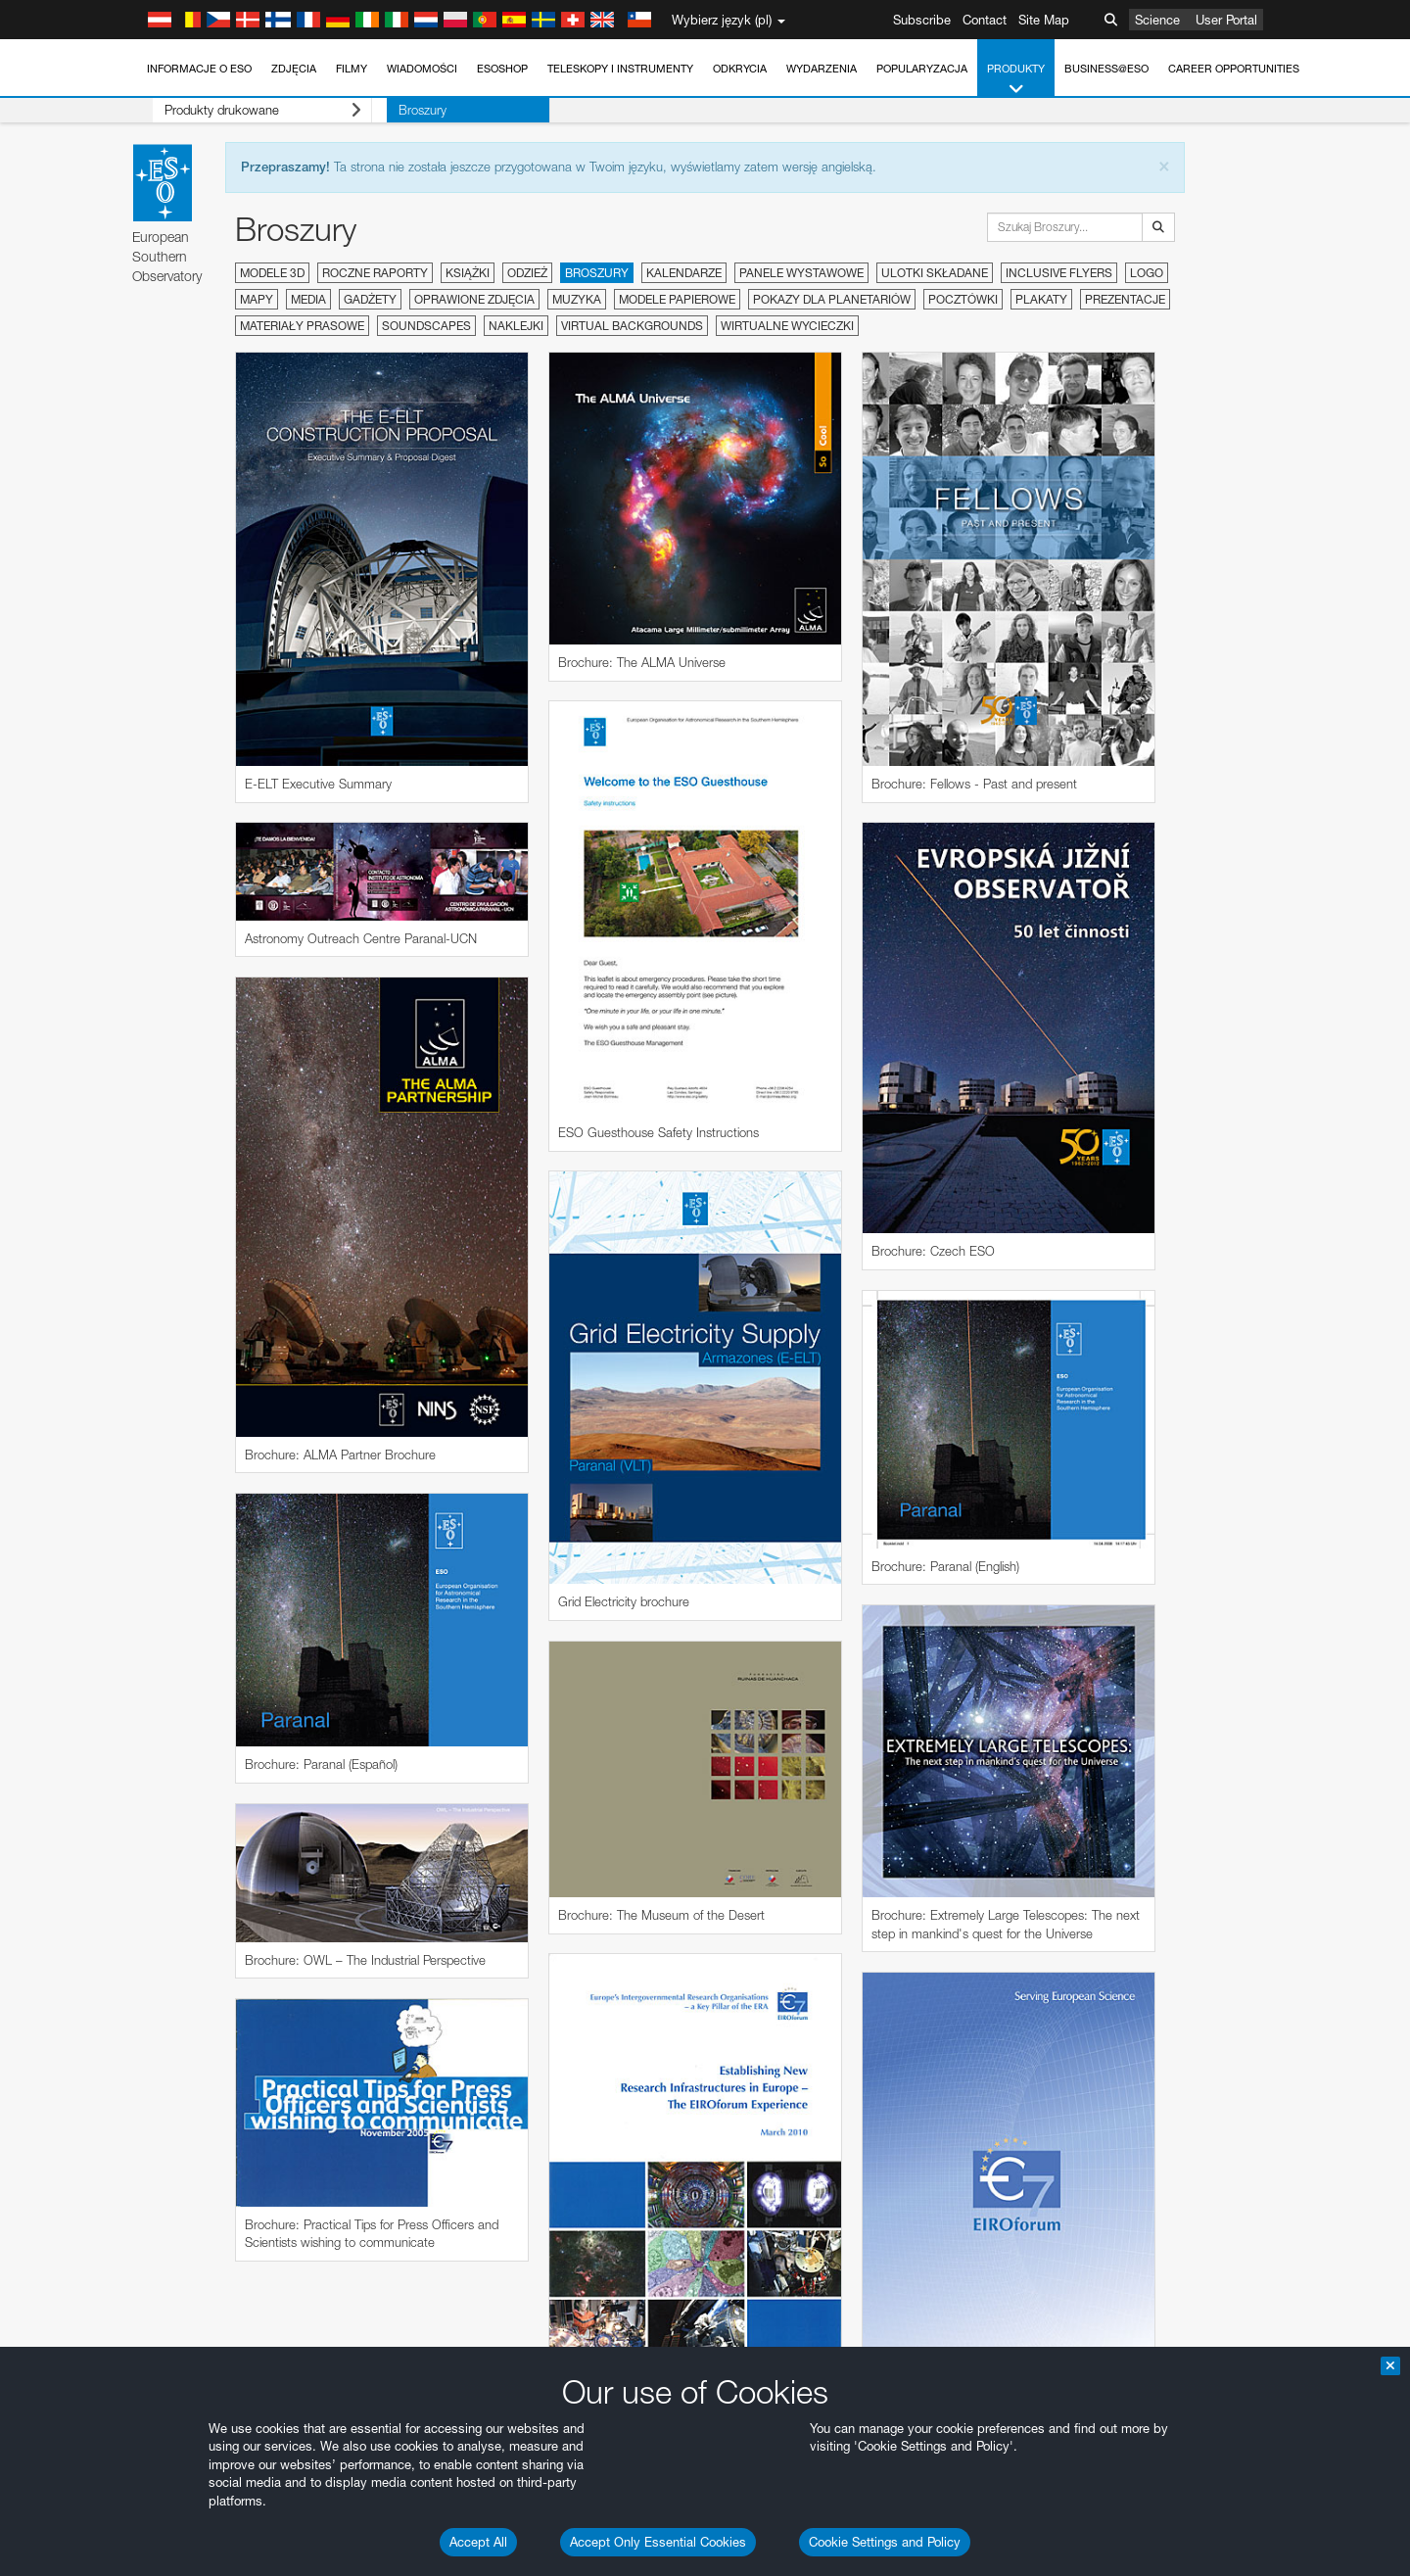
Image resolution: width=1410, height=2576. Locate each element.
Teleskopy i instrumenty (620, 68)
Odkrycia (740, 68)
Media (308, 299)
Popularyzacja (921, 68)
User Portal (1226, 19)
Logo (1146, 272)
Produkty (1016, 80)
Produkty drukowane (247, 110)
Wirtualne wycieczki (787, 325)
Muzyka (576, 299)
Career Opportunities (1233, 68)
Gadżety (370, 299)
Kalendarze (684, 272)
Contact (985, 19)
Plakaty (1041, 299)
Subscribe (922, 19)
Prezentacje (1125, 299)
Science (1157, 19)
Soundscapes (426, 325)
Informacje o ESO (199, 68)
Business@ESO (1106, 68)
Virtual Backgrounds (632, 325)
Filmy (351, 68)
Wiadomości (422, 68)
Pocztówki (963, 299)
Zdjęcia (293, 68)
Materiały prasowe (302, 325)
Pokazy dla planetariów (832, 299)
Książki (468, 272)
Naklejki (516, 325)
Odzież (527, 272)
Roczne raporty (375, 272)
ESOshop (502, 68)
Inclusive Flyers (1059, 272)
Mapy (256, 299)
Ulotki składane (934, 272)
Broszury (392, 110)
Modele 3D (272, 272)
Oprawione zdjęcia (474, 299)
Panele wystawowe (801, 272)
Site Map (1043, 19)
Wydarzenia (821, 68)
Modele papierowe (677, 299)
